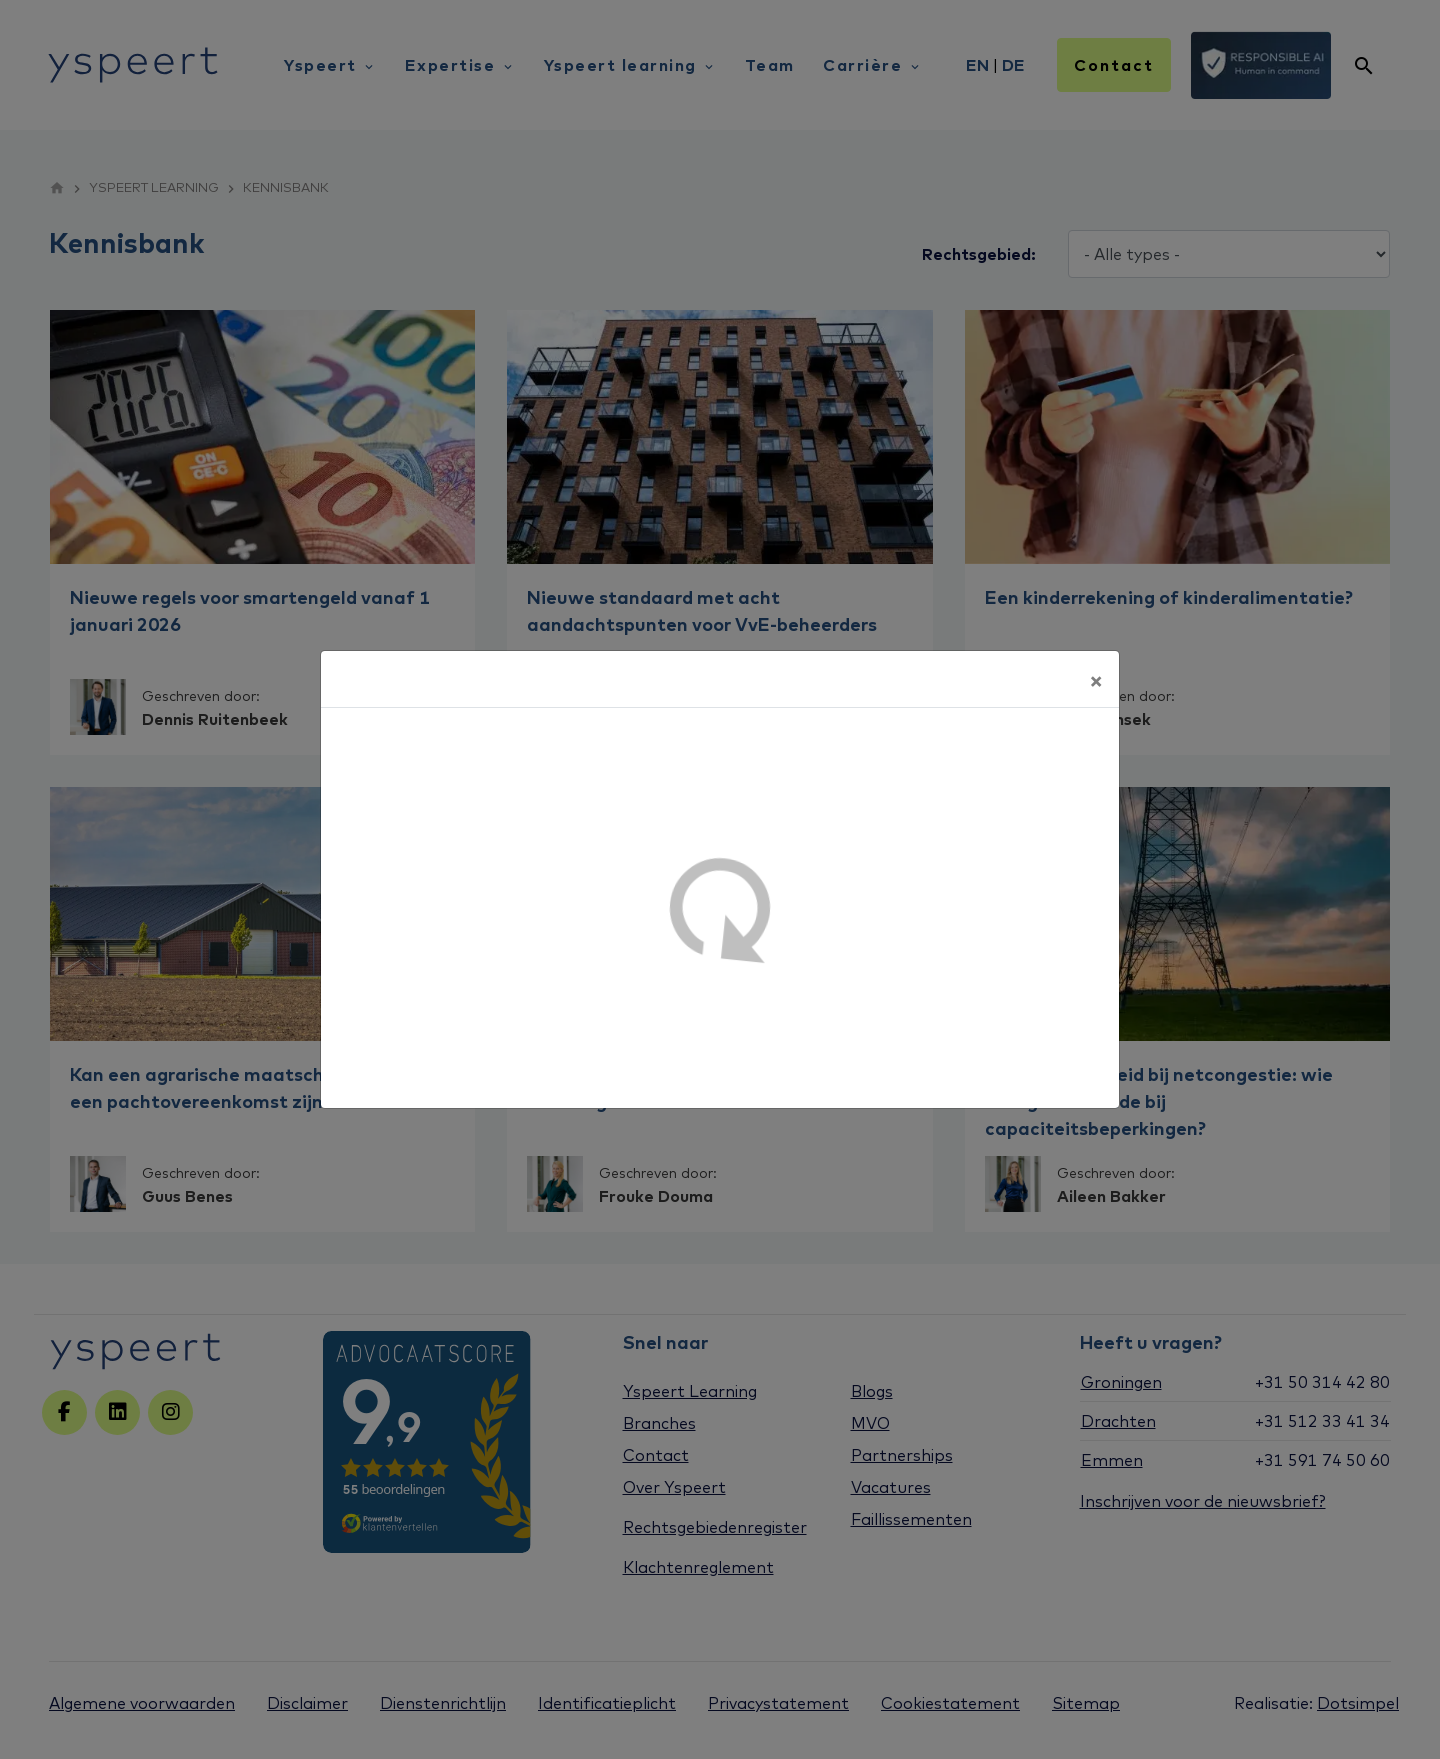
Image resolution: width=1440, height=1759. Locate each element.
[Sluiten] (1096, 679)
